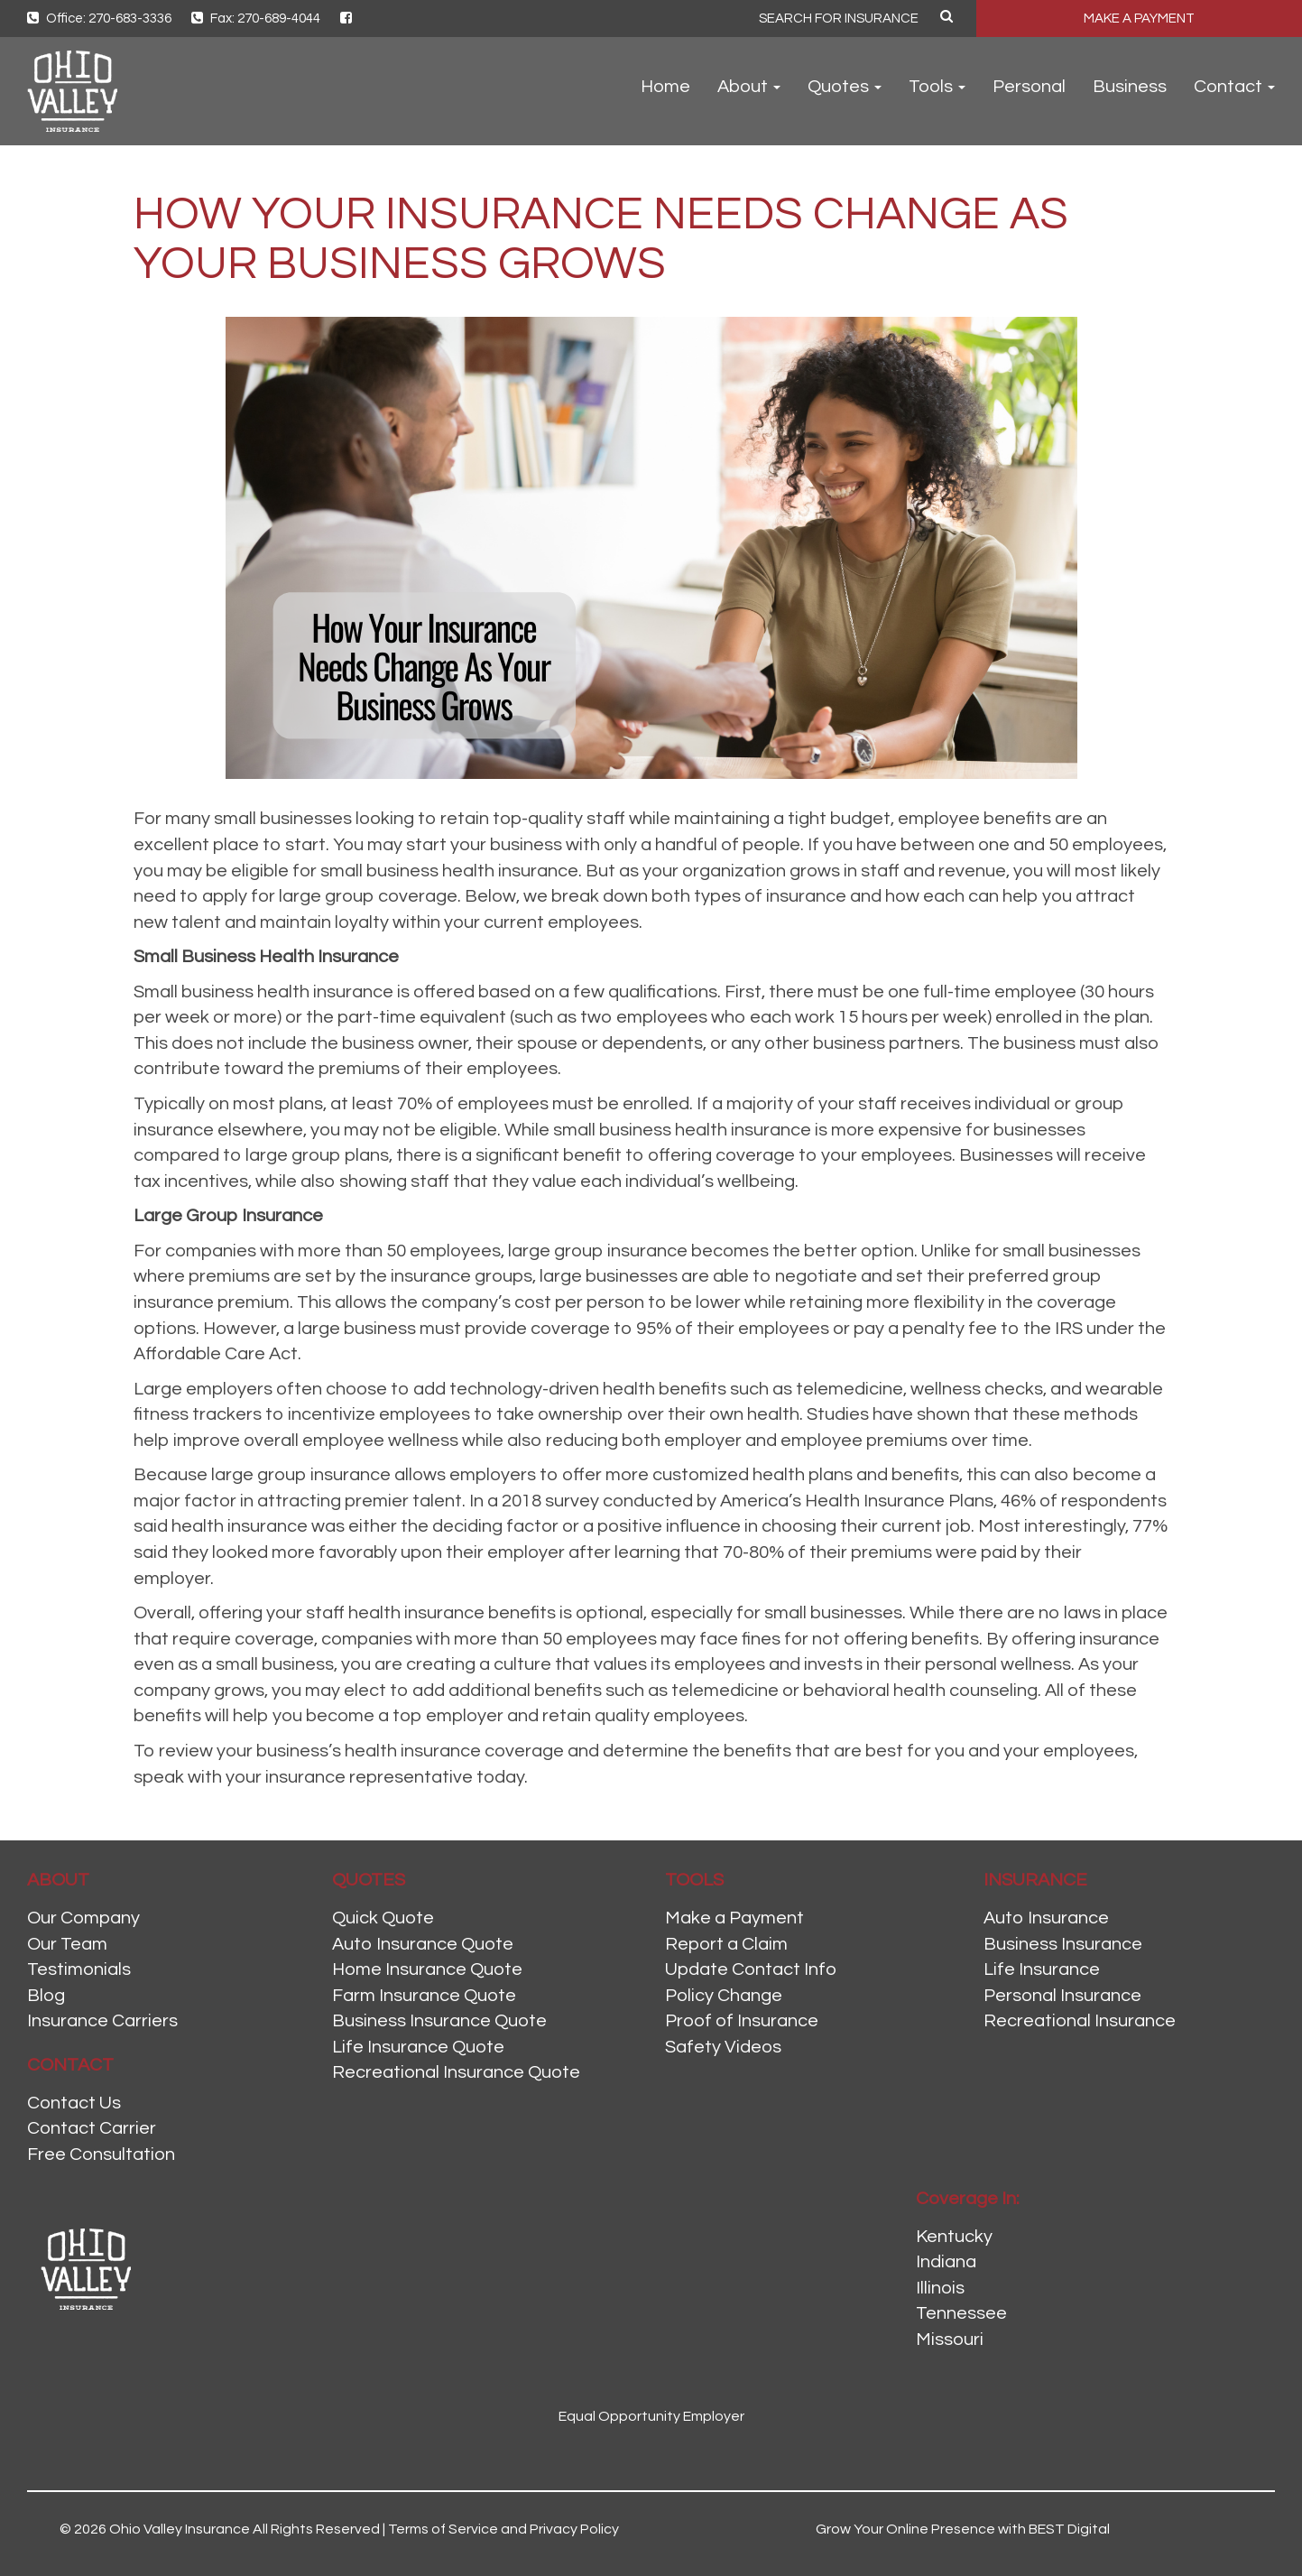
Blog (46, 1996)
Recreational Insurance (1079, 2021)
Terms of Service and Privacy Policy (503, 2529)
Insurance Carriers (102, 2021)
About (748, 87)
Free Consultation (101, 2154)
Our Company (83, 1918)
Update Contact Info (750, 1969)
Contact (1234, 87)
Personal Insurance (1062, 1996)
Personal (1029, 87)
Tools (937, 87)
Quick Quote (383, 1918)
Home (665, 87)
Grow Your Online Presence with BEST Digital (963, 2529)
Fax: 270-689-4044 (255, 18)
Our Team (67, 1944)
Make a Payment (734, 1918)
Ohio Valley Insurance (179, 2529)
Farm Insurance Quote (424, 1996)
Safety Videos (723, 2047)
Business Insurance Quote (439, 2021)
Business (1130, 87)
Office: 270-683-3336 (99, 18)
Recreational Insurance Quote (456, 2072)
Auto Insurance (1046, 1918)
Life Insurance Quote (418, 2047)
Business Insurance (1062, 1944)
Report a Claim (726, 1944)
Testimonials (79, 1969)
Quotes (845, 87)
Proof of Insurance (741, 2021)
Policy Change (723, 1996)
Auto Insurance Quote (422, 1944)
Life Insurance (1041, 1969)
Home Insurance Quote (427, 1969)
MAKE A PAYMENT (1139, 18)
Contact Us (74, 2103)
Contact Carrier (91, 2128)
